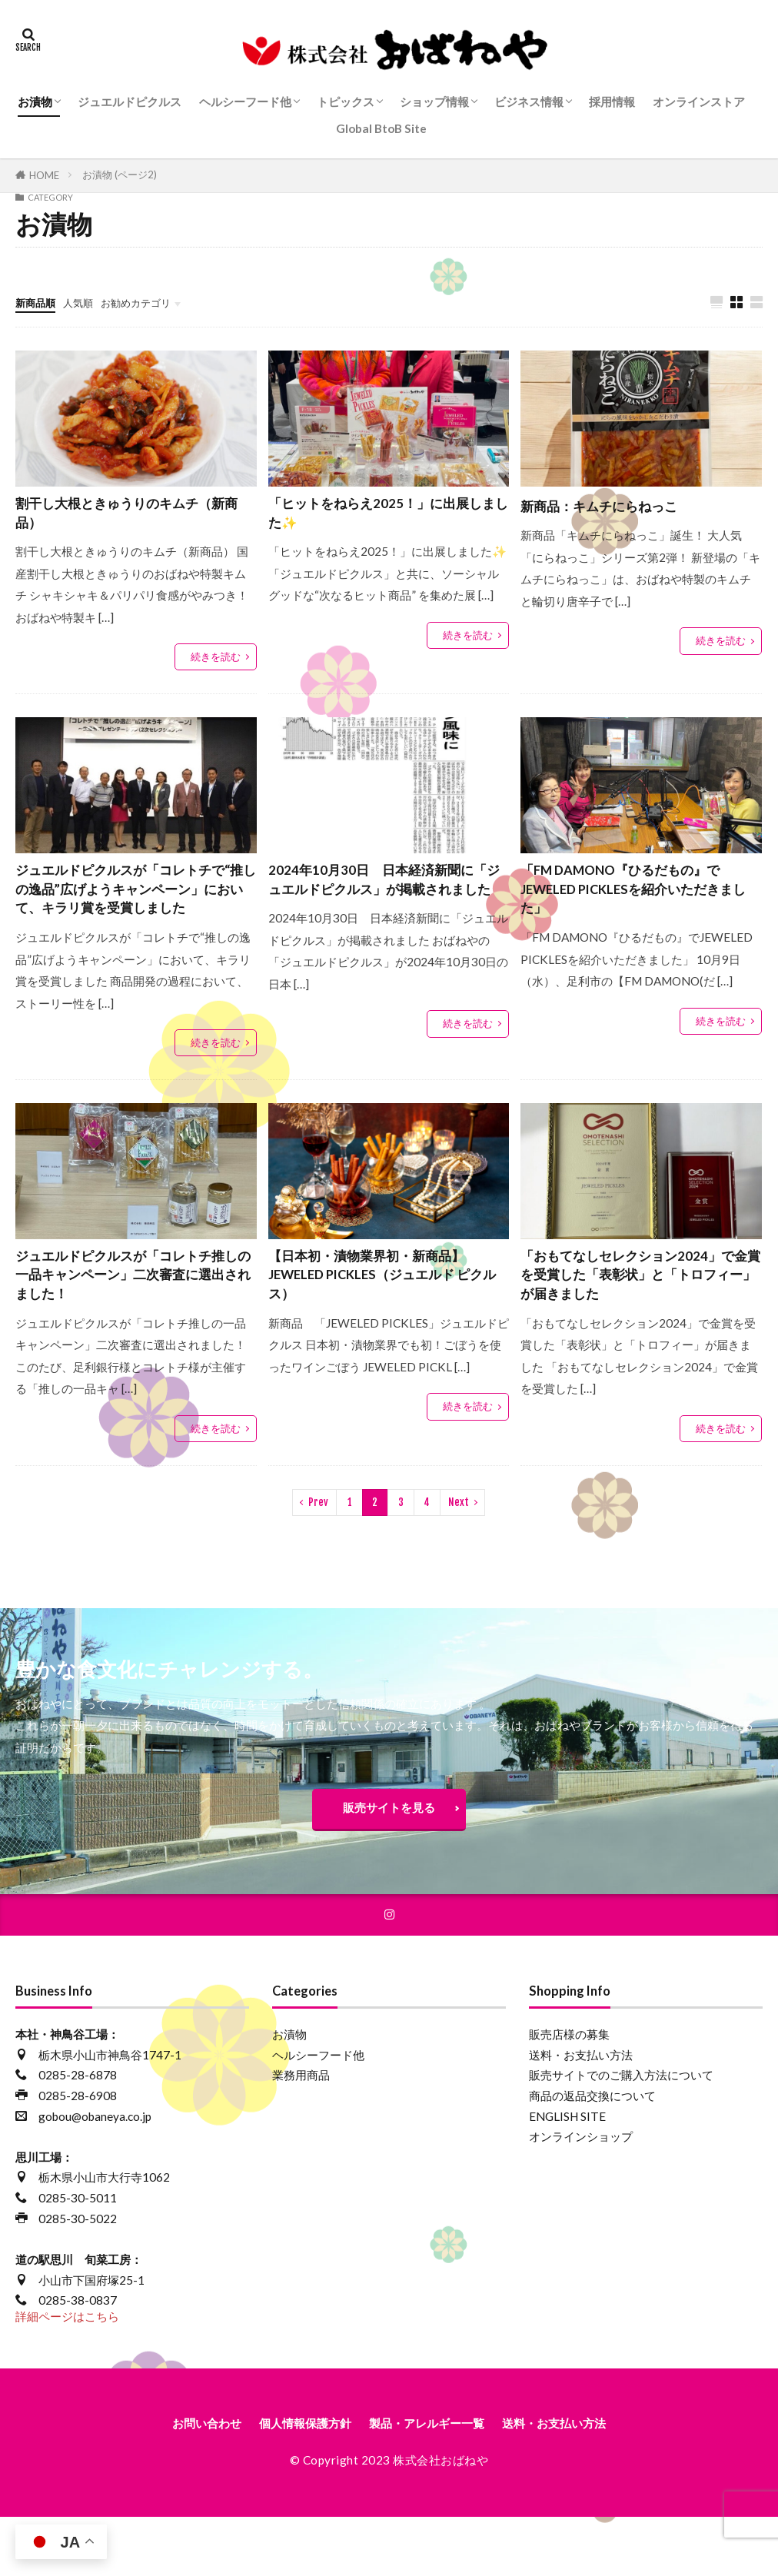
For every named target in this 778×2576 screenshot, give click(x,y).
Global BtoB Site (381, 128)
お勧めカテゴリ (151, 302)
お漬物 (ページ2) (119, 174)
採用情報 (612, 101)
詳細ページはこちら (67, 2378)
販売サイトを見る (389, 1863)
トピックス (345, 101)
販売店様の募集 (569, 2095)
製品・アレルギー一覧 (433, 2486)
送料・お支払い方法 (581, 2115)
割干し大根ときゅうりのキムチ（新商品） (123, 517)
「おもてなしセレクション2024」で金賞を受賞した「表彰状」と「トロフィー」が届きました (637, 1321)
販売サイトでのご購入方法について (621, 2136)
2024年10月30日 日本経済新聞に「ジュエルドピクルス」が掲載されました (386, 902)
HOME (44, 175)
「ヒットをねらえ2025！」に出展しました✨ (385, 517)
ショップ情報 (434, 101)
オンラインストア (699, 101)
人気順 (86, 302)
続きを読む (216, 664)
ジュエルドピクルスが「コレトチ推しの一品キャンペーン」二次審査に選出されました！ (130, 1321)
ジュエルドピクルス (129, 101)
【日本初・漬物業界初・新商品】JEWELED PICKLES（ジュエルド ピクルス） (388, 1321)
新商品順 (38, 302)
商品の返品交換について (592, 2156)
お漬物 (35, 101)
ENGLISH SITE (567, 2177)
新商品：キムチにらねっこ (612, 506)
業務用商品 (301, 2136)
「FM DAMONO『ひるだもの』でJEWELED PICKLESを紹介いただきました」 (639, 902)
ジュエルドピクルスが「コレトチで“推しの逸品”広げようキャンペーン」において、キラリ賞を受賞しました (130, 913)
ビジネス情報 (529, 101)
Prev (318, 1553)
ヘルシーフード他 (245, 101)
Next (458, 1553)
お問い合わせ (176, 2486)
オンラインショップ (581, 2198)
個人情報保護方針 (290, 2486)
